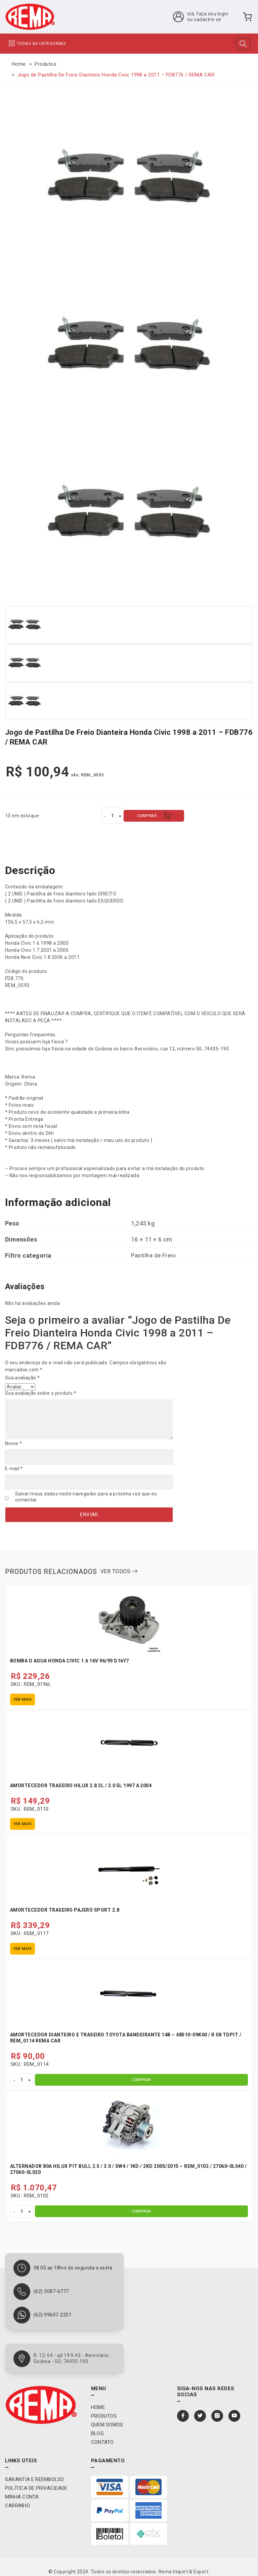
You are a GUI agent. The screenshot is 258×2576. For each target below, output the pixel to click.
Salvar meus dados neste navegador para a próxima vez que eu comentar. (86, 1490)
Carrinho (17, 2496)
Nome (13, 1440)
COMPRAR (154, 815)
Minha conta (22, 2487)
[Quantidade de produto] (112, 816)
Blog (97, 2424)
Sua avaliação (22, 1376)
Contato (102, 2433)
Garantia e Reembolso (34, 2470)
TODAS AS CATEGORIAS (36, 44)
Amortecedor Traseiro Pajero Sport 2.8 (64, 1901)
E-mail (14, 1464)
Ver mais (22, 1690)
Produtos (45, 64)
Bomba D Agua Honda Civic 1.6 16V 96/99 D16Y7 (69, 1651)
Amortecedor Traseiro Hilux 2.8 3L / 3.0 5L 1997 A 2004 (81, 1776)
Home (19, 64)
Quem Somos (107, 2415)
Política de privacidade (36, 2479)
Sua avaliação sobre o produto (40, 1391)
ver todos (118, 1562)
